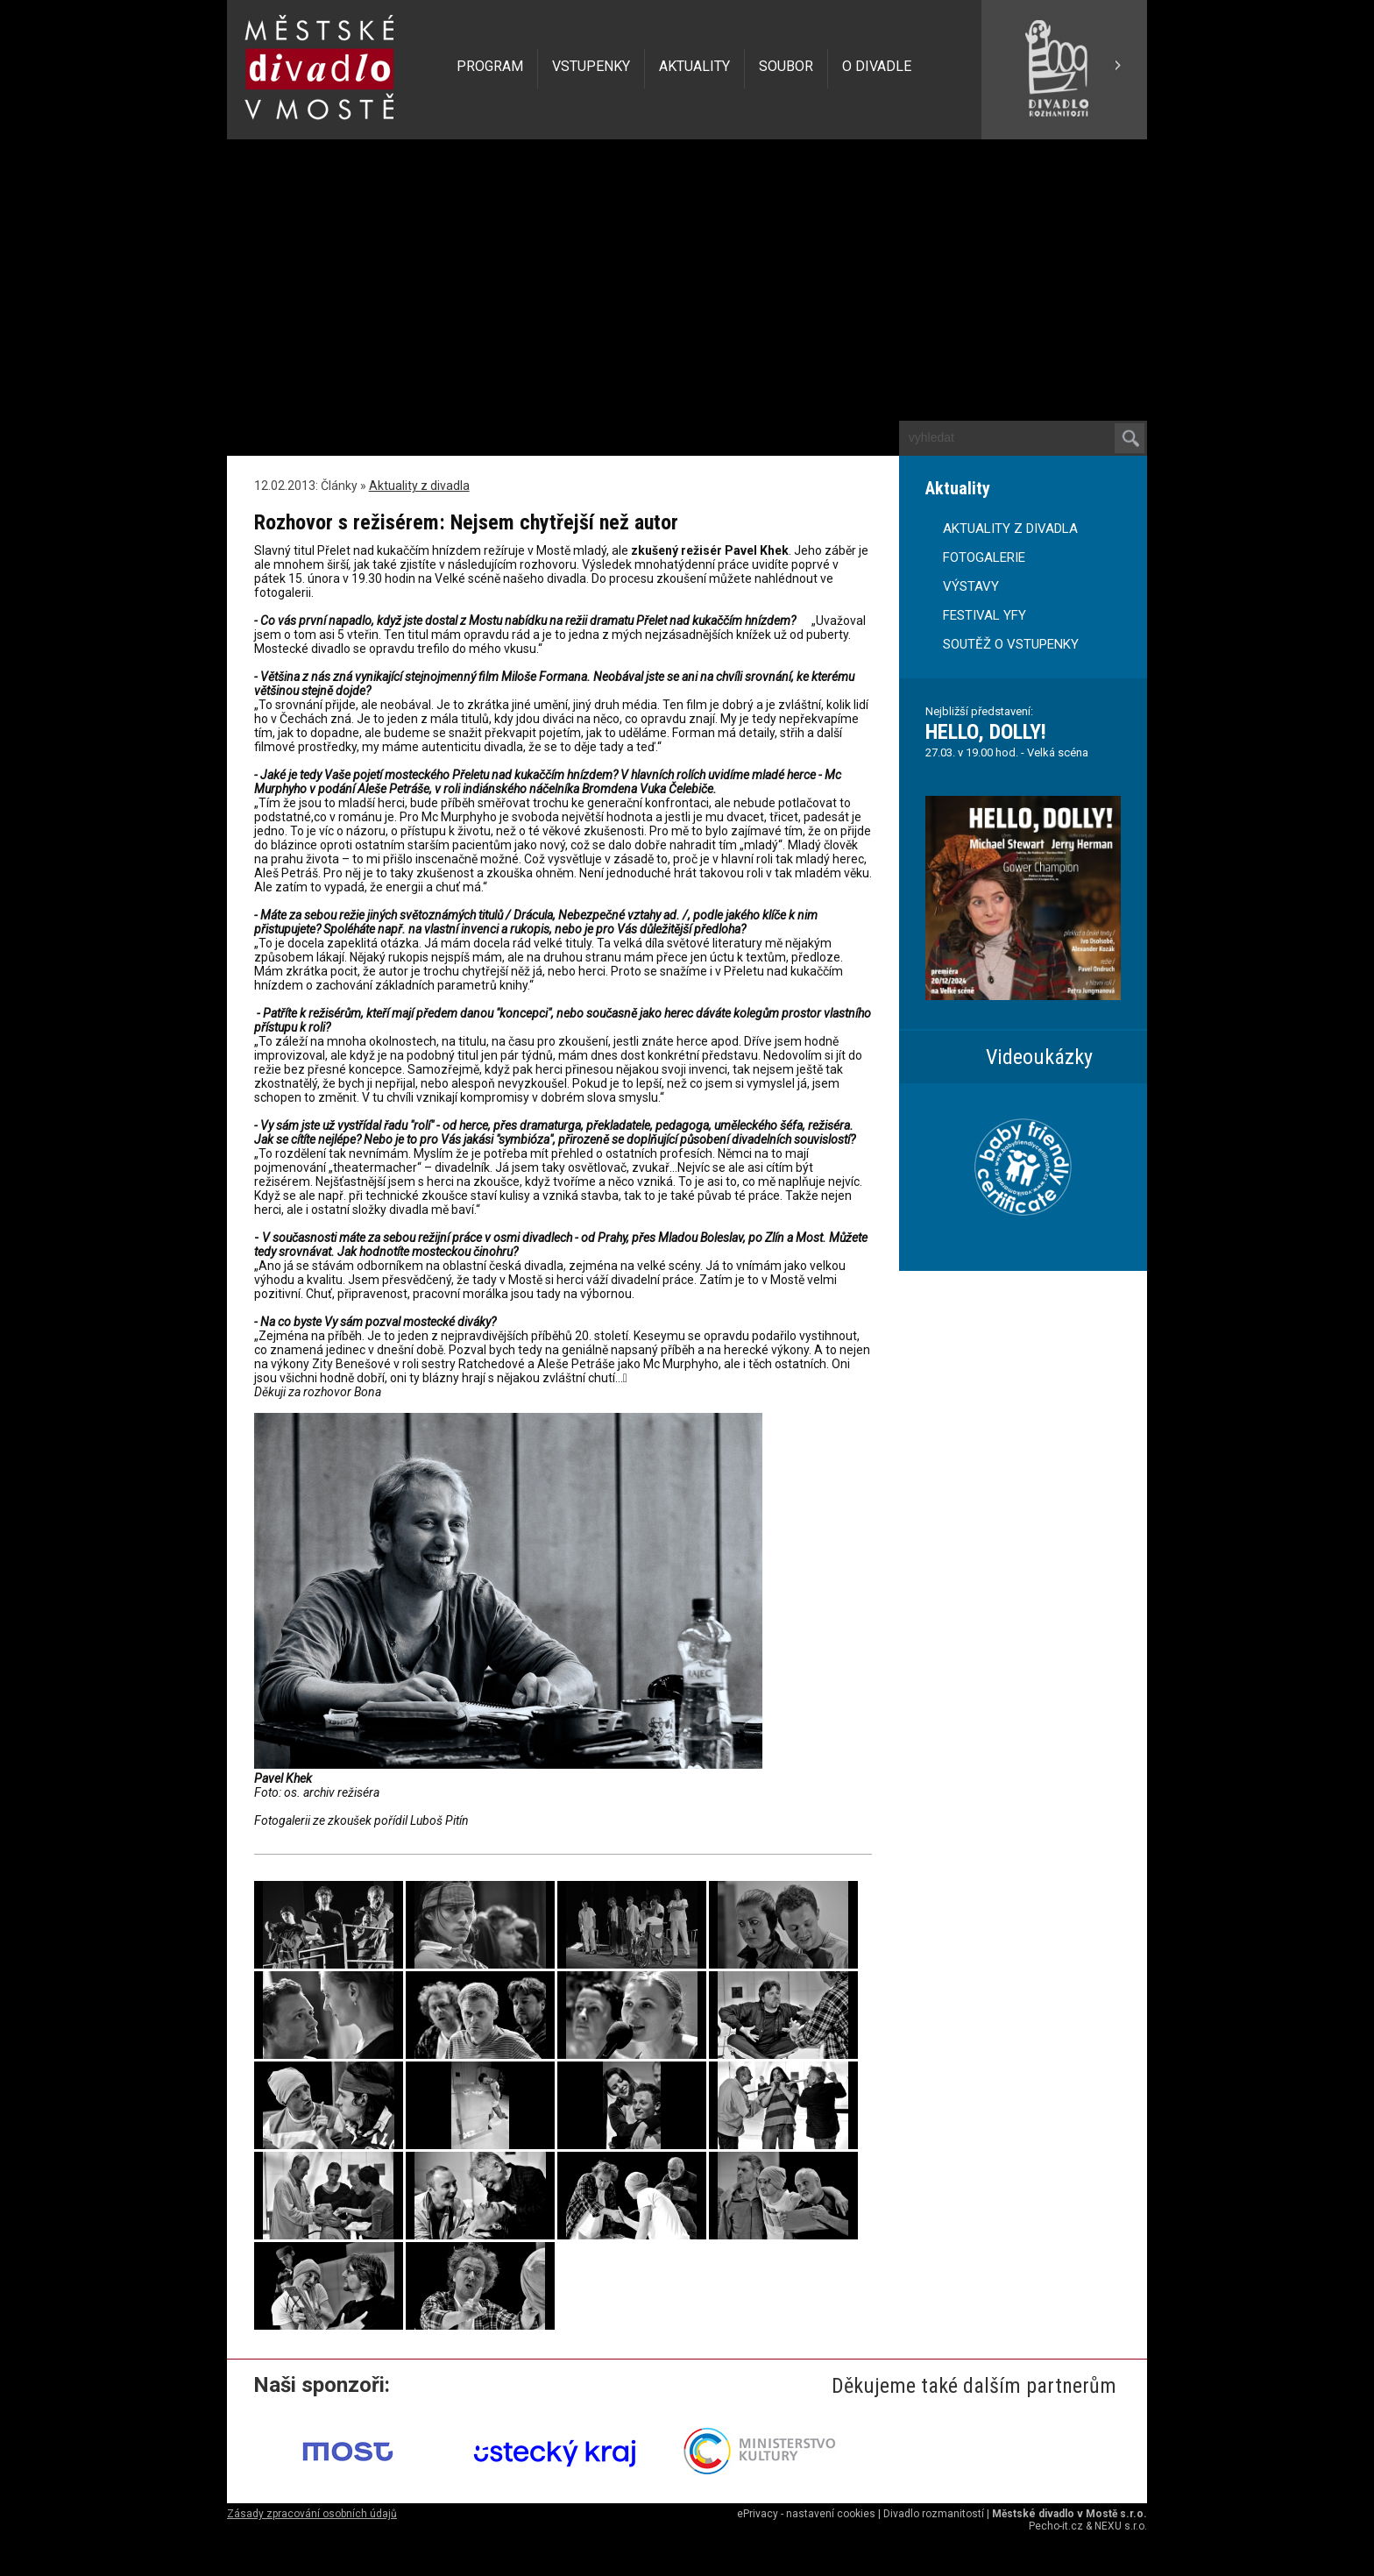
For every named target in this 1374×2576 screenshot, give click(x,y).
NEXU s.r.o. (1120, 2526)
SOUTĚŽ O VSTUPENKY (1011, 644)
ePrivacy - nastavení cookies (806, 2514)
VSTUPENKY (591, 66)
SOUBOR (786, 66)
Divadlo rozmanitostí (933, 2514)
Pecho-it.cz (1056, 2526)
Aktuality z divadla (419, 486)
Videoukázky (1039, 1057)
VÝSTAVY (971, 586)
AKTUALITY (694, 66)
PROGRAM (490, 66)
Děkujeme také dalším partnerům (974, 2386)
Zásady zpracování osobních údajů (312, 2514)
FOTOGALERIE (984, 557)
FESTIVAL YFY (984, 615)
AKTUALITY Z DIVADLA (1010, 528)
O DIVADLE (876, 66)
